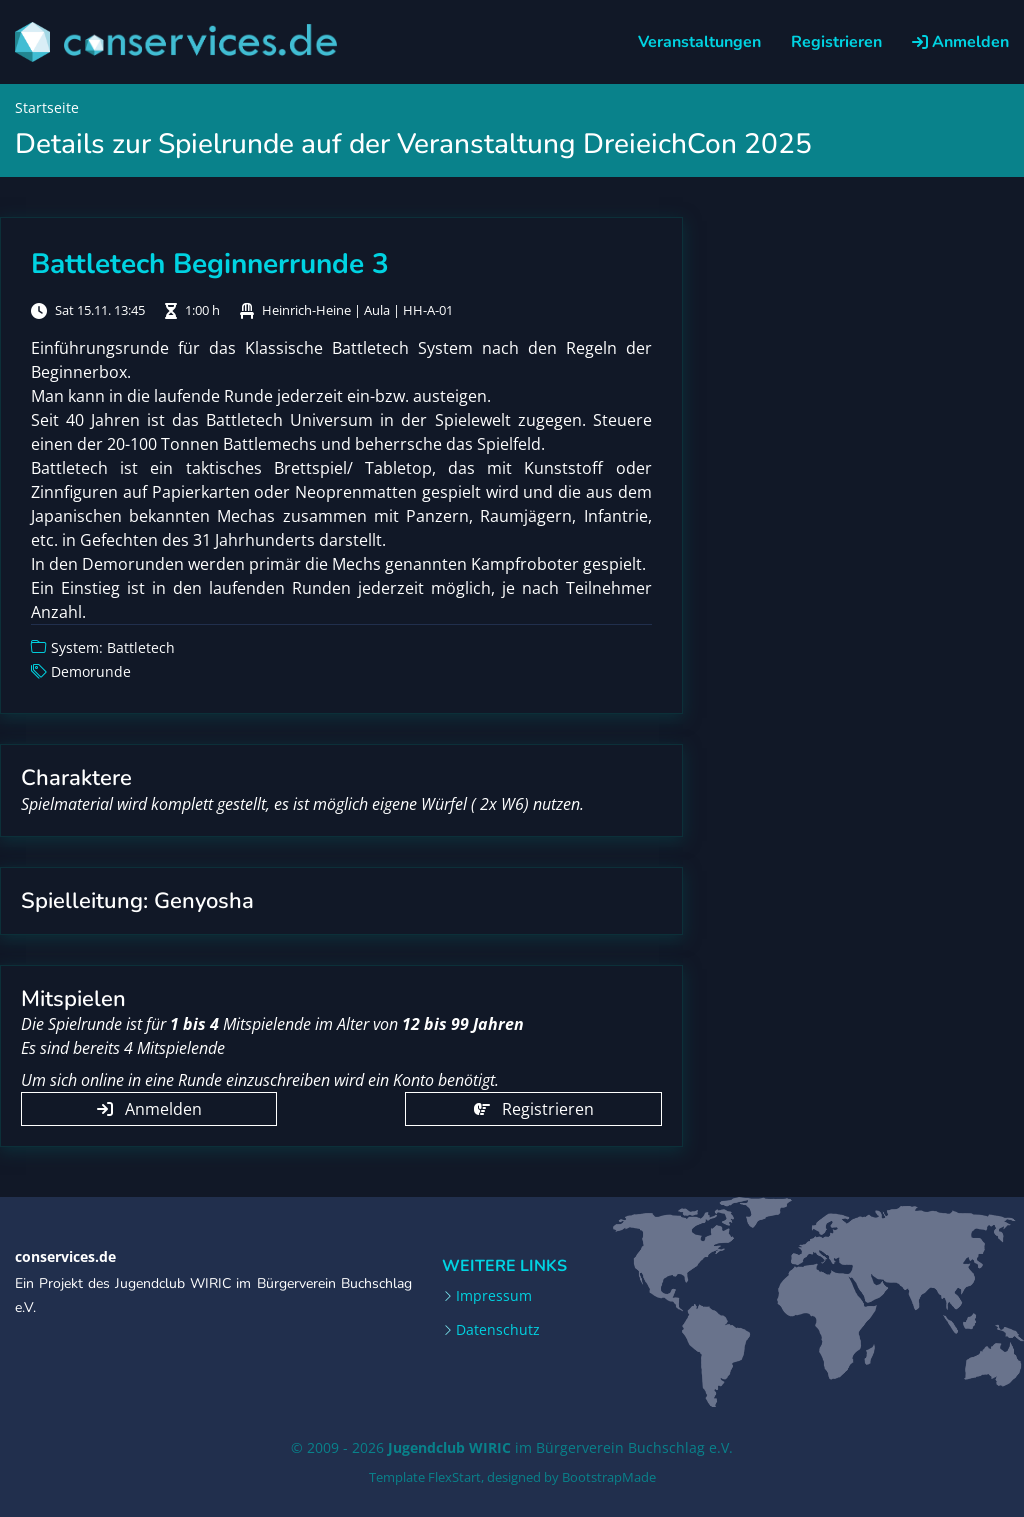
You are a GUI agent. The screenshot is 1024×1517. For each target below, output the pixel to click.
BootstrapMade (609, 1477)
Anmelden (960, 42)
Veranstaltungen (699, 42)
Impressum (494, 1296)
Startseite (47, 107)
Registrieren (836, 42)
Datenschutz (498, 1330)
